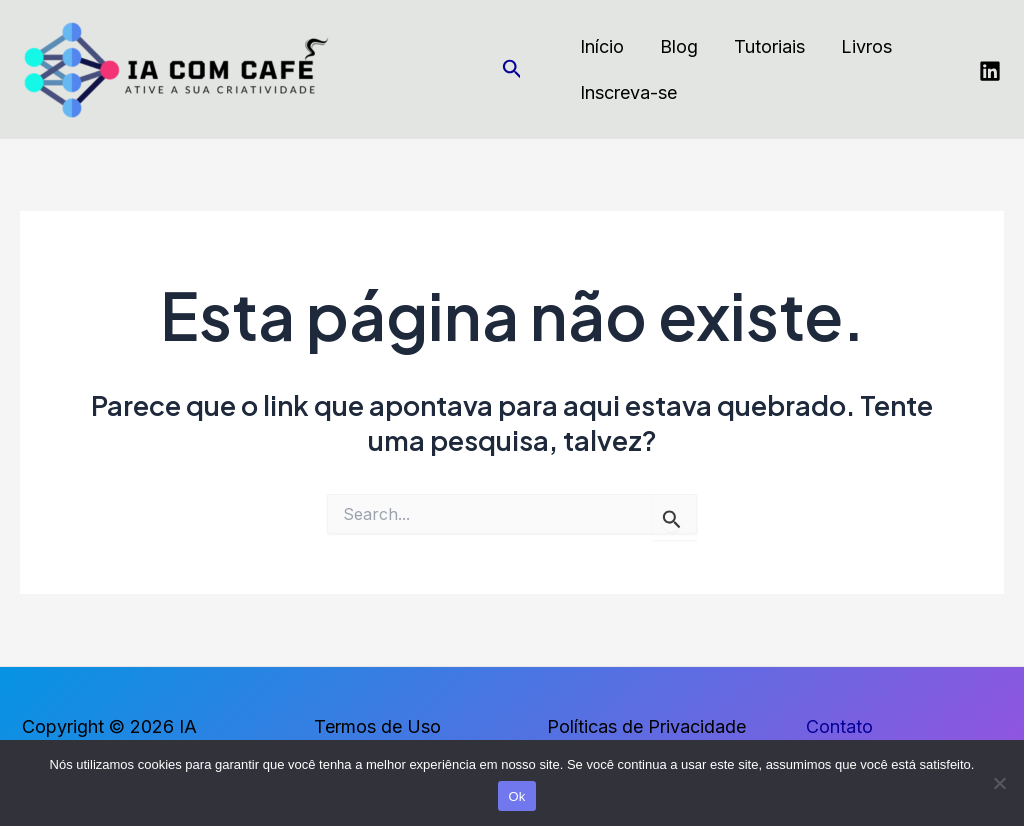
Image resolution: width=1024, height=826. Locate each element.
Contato (839, 726)
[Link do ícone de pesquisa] (512, 69)
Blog (679, 46)
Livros (866, 46)
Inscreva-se (628, 92)
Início (602, 46)
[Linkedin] (990, 71)
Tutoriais (769, 46)
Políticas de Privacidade (646, 726)
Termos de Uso (377, 726)
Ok (516, 796)
